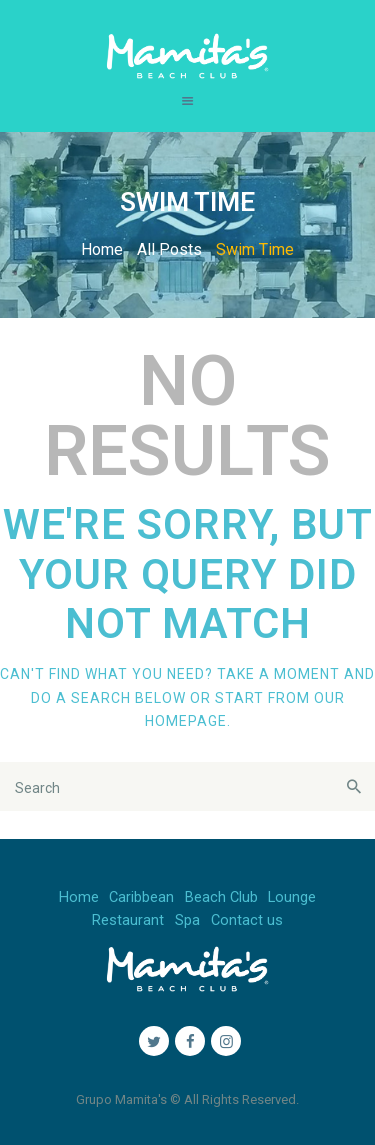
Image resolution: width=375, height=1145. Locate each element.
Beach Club (221, 897)
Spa (187, 920)
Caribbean (141, 897)
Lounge (292, 897)
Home (102, 249)
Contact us (247, 920)
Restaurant (128, 920)
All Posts (169, 249)
